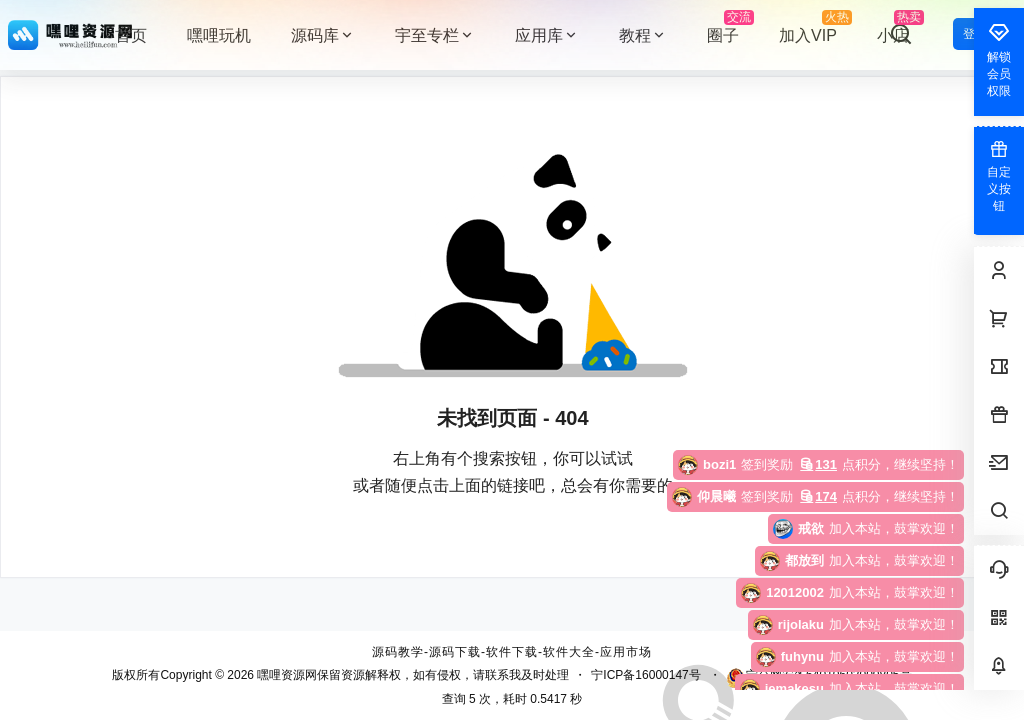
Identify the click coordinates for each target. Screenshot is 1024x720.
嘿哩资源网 (285, 675)
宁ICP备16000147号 (645, 675)
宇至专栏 (435, 35)
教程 (643, 35)
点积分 (789, 464)
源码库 (323, 35)
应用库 (547, 35)
